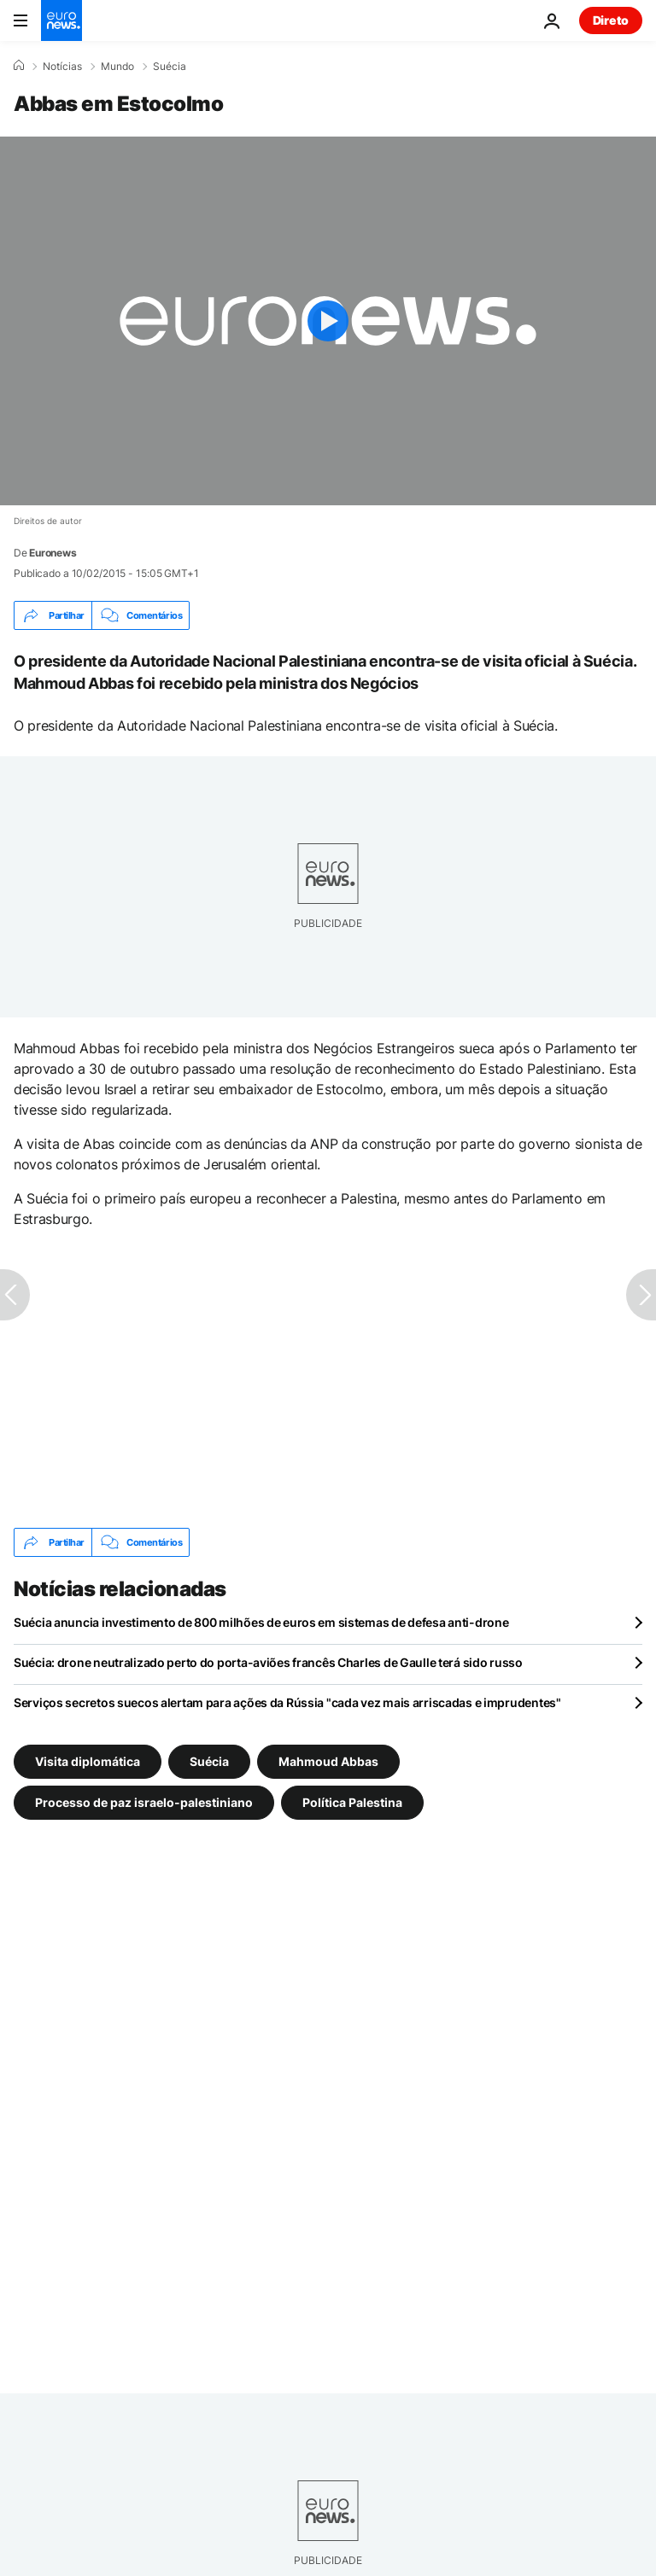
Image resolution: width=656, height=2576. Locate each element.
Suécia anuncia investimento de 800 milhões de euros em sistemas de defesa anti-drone (261, 1622)
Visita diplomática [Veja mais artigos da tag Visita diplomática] (87, 1761)
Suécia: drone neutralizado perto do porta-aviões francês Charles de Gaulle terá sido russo (268, 1662)
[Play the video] (328, 321)
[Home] (19, 66)
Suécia (169, 66)
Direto (611, 20)
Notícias (62, 66)
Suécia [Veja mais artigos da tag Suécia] (209, 1761)
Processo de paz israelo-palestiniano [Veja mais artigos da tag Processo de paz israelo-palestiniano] (144, 1802)
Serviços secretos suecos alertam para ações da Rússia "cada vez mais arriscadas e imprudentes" (287, 1702)
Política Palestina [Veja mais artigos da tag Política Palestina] (352, 1802)
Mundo (117, 66)
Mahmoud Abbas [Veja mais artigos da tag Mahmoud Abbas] (328, 1761)
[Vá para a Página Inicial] (61, 20)
